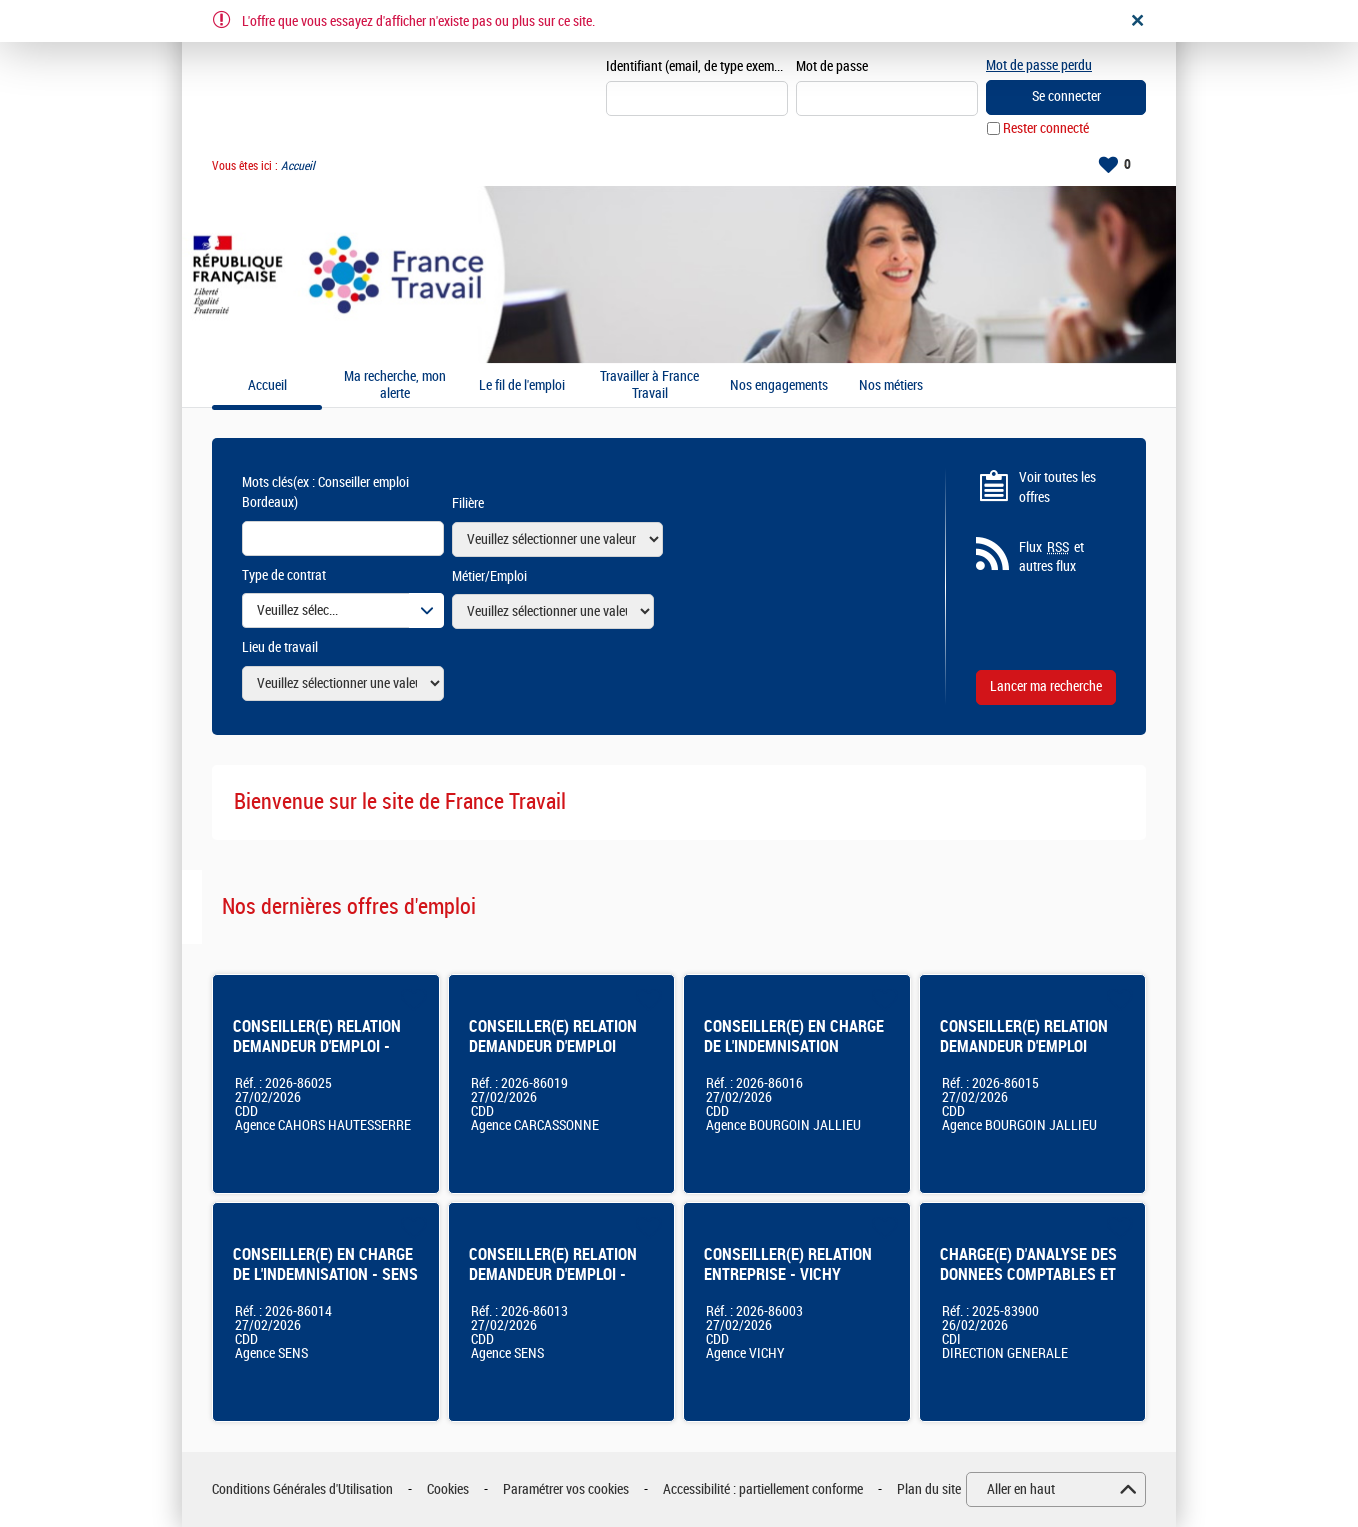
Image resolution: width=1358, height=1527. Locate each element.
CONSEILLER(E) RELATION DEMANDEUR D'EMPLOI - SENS (553, 1274)
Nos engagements (779, 386)
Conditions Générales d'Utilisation (302, 1489)
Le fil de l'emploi (522, 386)
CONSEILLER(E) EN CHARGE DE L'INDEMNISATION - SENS (325, 1264)
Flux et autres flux (1051, 557)
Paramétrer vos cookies (566, 1489)
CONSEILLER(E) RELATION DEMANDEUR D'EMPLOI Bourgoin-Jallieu (1024, 1046)
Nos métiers (891, 386)
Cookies (448, 1489)
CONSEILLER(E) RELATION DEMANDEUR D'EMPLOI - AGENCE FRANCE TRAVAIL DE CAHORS (317, 1056)
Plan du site (929, 1489)
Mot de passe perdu (1039, 65)
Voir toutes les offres (1057, 487)
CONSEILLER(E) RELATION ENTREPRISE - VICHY (788, 1264)
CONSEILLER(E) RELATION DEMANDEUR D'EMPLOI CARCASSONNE (553, 1046)
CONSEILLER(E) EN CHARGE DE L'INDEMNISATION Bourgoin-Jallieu (794, 1046)
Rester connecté (1046, 128)
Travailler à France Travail (649, 385)
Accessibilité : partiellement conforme (763, 1489)
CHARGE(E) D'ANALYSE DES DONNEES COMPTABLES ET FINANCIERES (1028, 1274)
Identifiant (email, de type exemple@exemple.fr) (697, 66)
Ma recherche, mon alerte (395, 385)
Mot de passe (832, 66)
